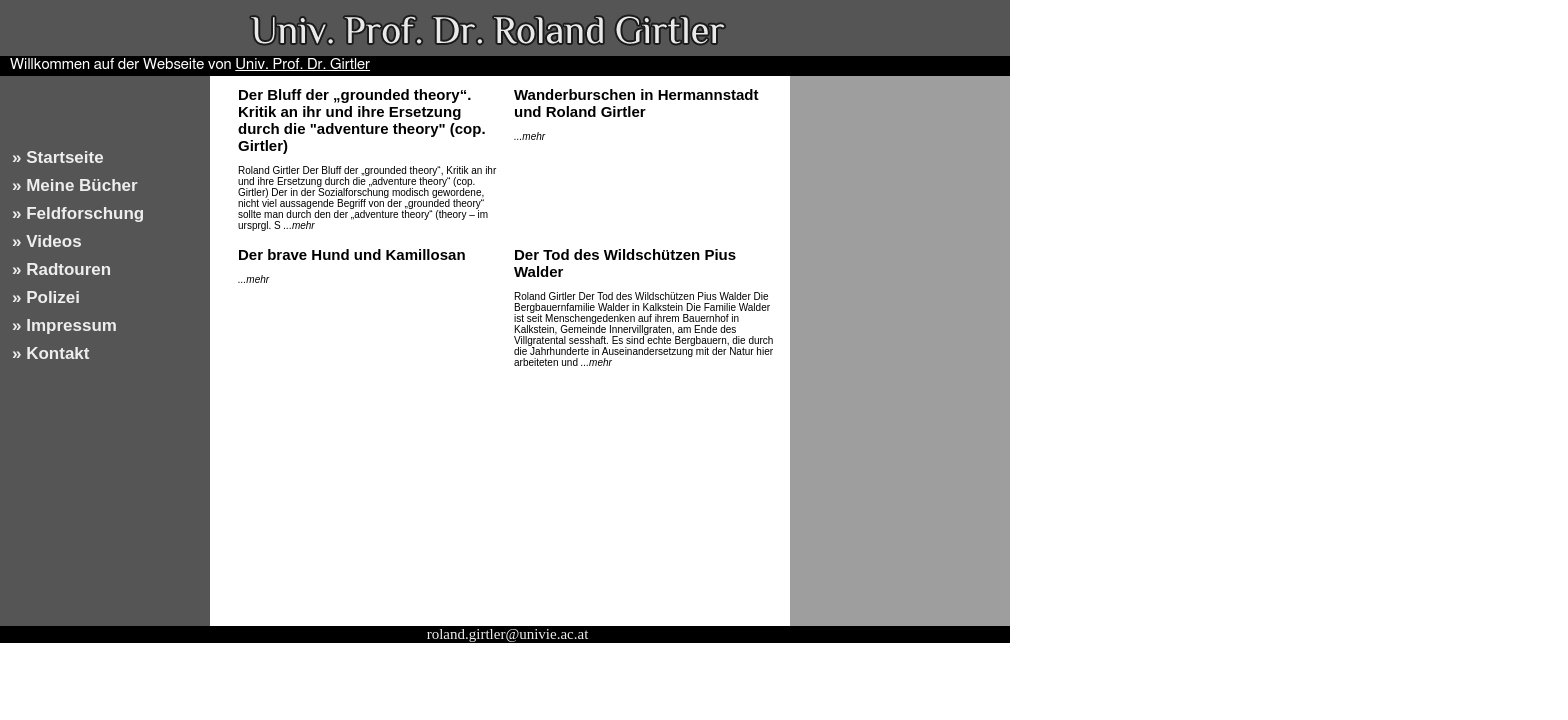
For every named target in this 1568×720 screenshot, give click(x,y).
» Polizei (46, 297)
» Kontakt (50, 353)
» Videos (47, 241)
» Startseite (58, 157)
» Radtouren (61, 269)
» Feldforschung (78, 213)
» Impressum (64, 325)
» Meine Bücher (75, 185)
